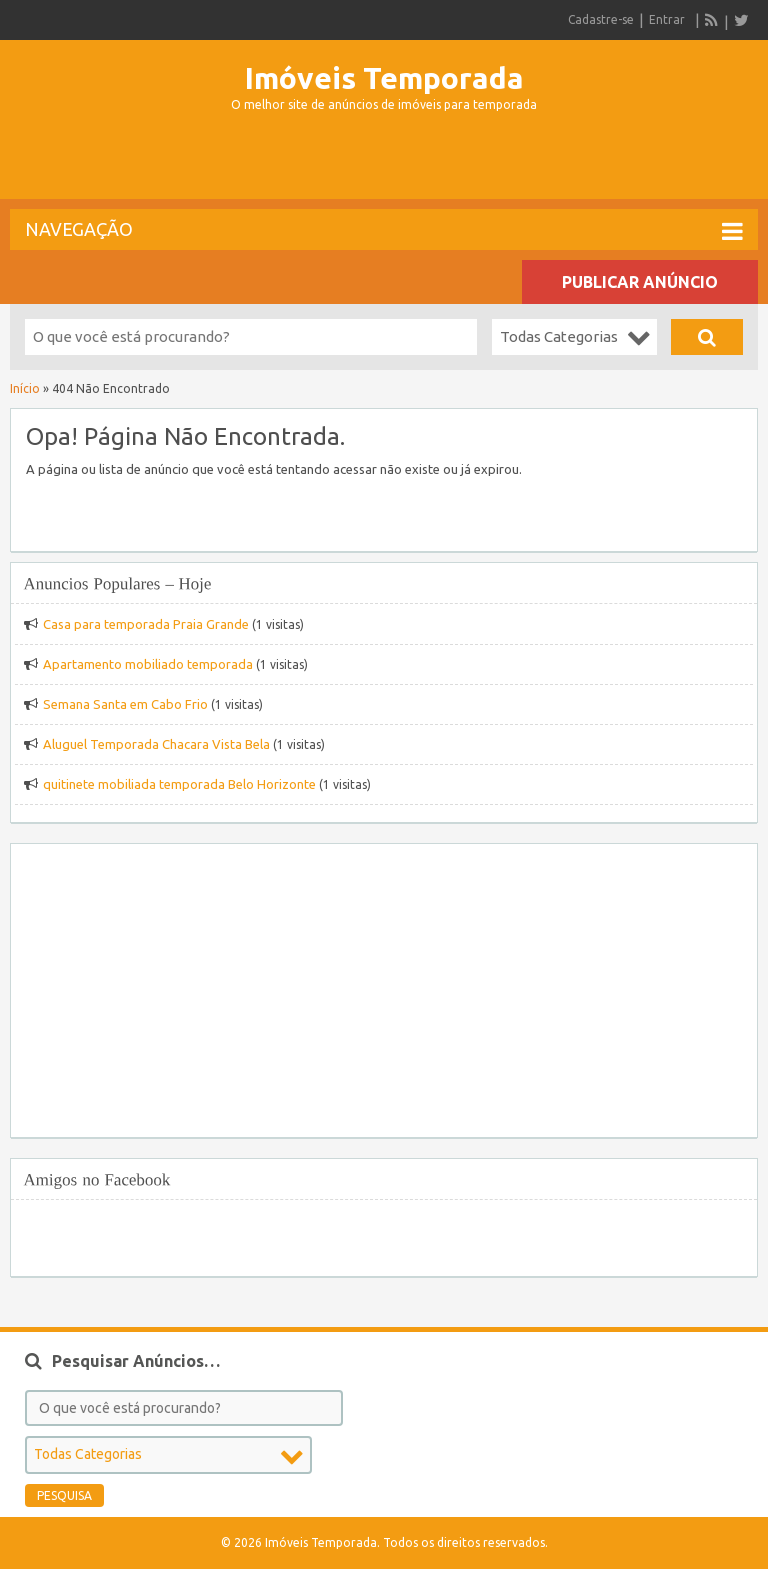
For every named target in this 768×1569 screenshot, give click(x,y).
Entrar (667, 19)
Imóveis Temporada (384, 78)
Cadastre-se (601, 19)
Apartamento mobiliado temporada (148, 664)
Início (25, 388)
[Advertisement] (384, 164)
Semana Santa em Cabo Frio (125, 704)
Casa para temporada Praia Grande (146, 624)
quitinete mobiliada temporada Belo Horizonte (179, 784)
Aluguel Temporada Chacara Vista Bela (156, 744)
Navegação (384, 231)
